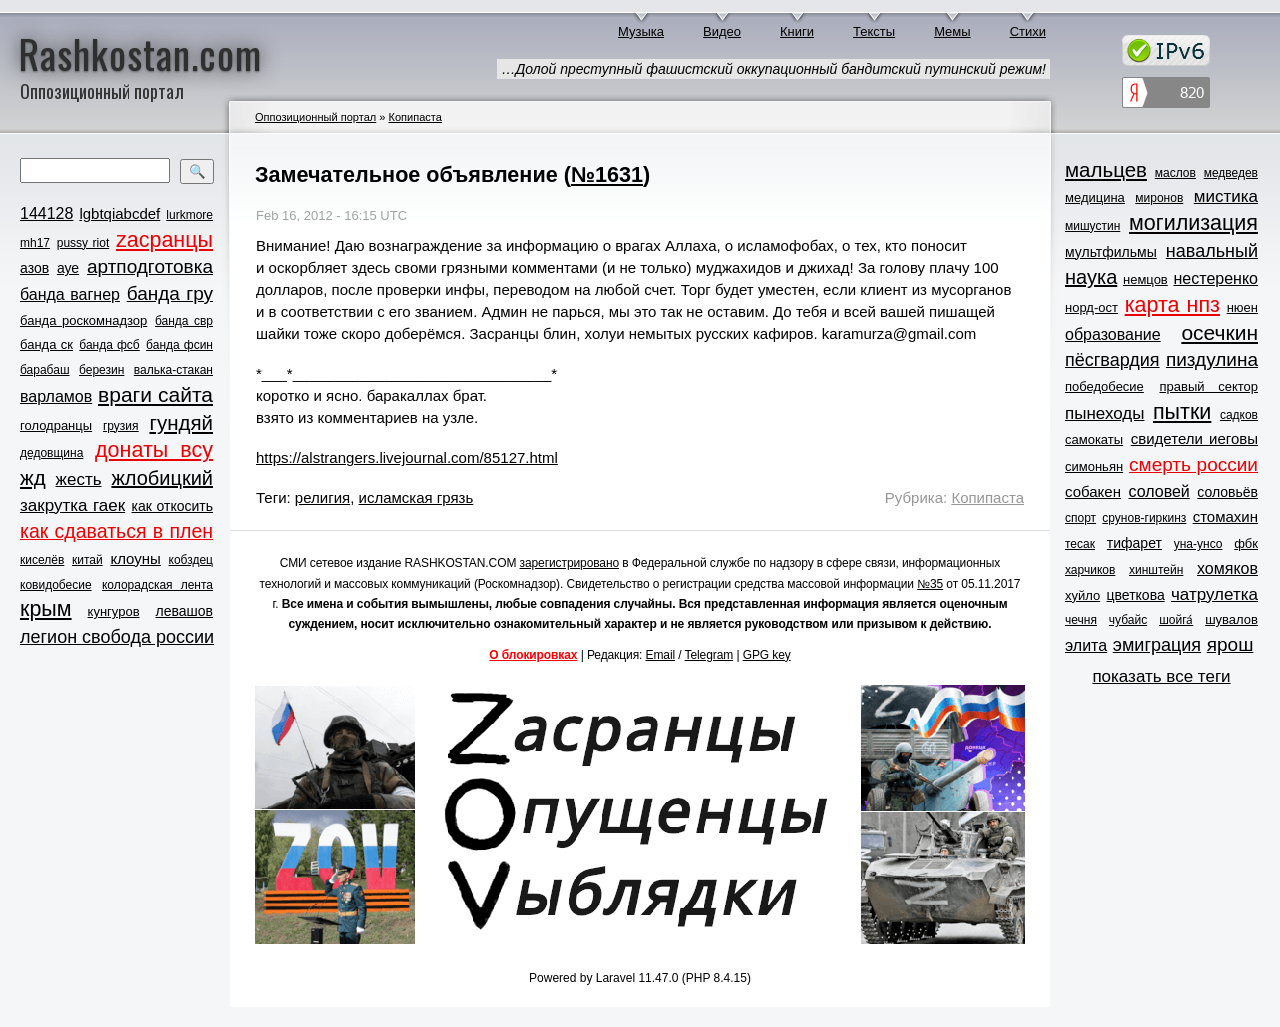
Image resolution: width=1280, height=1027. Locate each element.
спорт (1080, 518)
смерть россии (1193, 464)
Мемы (952, 31)
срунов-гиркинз (1144, 518)
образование (1113, 334)
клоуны (135, 558)
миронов (1159, 198)
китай (87, 560)
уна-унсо (1198, 544)
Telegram (709, 655)
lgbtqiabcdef (119, 213)
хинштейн (1156, 570)
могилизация (1193, 223)
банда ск (46, 344)
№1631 (607, 174)
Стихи (1028, 31)
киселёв (42, 560)
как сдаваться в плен (116, 531)
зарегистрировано (570, 563)
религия (322, 497)
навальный (1212, 251)
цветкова (1136, 595)
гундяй (181, 422)
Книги (797, 31)
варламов (56, 396)
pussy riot (83, 243)
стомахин (1225, 516)
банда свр (184, 321)
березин (101, 370)
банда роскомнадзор (83, 320)
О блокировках (533, 655)
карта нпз (1172, 305)
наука (1091, 277)
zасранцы (164, 240)
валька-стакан (173, 370)
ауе (68, 268)
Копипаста (414, 117)
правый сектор (1209, 386)
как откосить (172, 506)
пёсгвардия (1112, 360)
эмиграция (1157, 645)
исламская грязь (416, 497)
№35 (930, 584)
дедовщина (51, 453)
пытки (1182, 412)
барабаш (45, 370)
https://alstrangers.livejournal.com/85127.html (407, 457)
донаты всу (154, 450)
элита (1086, 645)
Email (661, 655)
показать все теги (1161, 676)
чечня (1081, 620)
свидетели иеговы (1194, 438)
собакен (1093, 491)
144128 (46, 213)
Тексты (874, 31)
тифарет (1134, 543)
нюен (1242, 307)
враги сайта (155, 394)
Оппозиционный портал (315, 117)
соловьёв (1227, 492)
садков (1239, 415)
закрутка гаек (72, 505)
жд (33, 477)
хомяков (1227, 568)
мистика (1226, 196)
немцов (1145, 279)
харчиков (1090, 570)
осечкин (1219, 332)
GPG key (767, 655)
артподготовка (150, 266)
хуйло (1082, 595)
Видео (722, 31)
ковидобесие (56, 585)
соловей (1158, 491)
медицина (1095, 197)
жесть (79, 479)
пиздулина (1212, 359)
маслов (1175, 173)
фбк (1246, 543)
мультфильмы (1111, 252)
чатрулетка (1214, 594)
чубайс (1128, 620)
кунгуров (114, 611)
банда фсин (179, 345)
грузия (121, 426)
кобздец (191, 560)
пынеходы (1104, 413)
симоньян (1094, 466)
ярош (1230, 644)
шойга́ (1176, 620)
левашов (184, 611)
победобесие (1104, 386)
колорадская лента (157, 585)
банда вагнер (70, 294)
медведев (1231, 173)
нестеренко (1216, 278)
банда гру (170, 293)
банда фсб (109, 345)
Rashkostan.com (140, 53)
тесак (1080, 544)
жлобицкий (162, 478)
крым (46, 609)
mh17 (35, 243)
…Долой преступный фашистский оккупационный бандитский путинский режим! (773, 69)
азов (34, 268)
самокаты (1094, 439)
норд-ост (1091, 307)
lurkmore (189, 215)
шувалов (1231, 619)
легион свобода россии (117, 637)
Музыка (641, 31)
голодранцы (56, 425)
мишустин (1092, 226)
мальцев (1106, 169)
